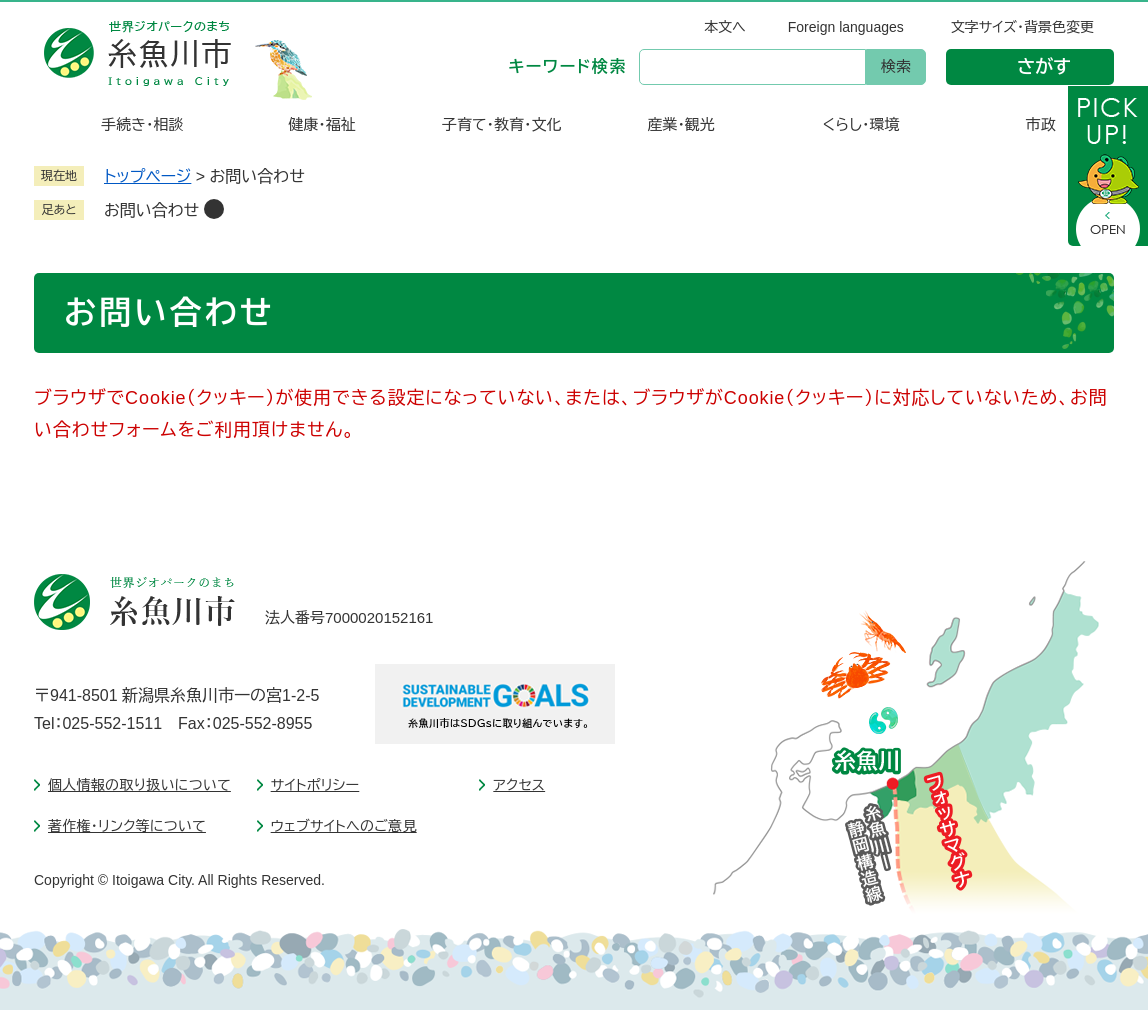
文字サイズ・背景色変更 (1022, 27)
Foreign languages (846, 27)
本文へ (725, 27)
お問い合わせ (151, 210)
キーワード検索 (568, 66)
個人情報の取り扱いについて (139, 785)
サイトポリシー (315, 785)
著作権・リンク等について (127, 826)
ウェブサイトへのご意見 (344, 826)
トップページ (147, 176)
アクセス (519, 785)
